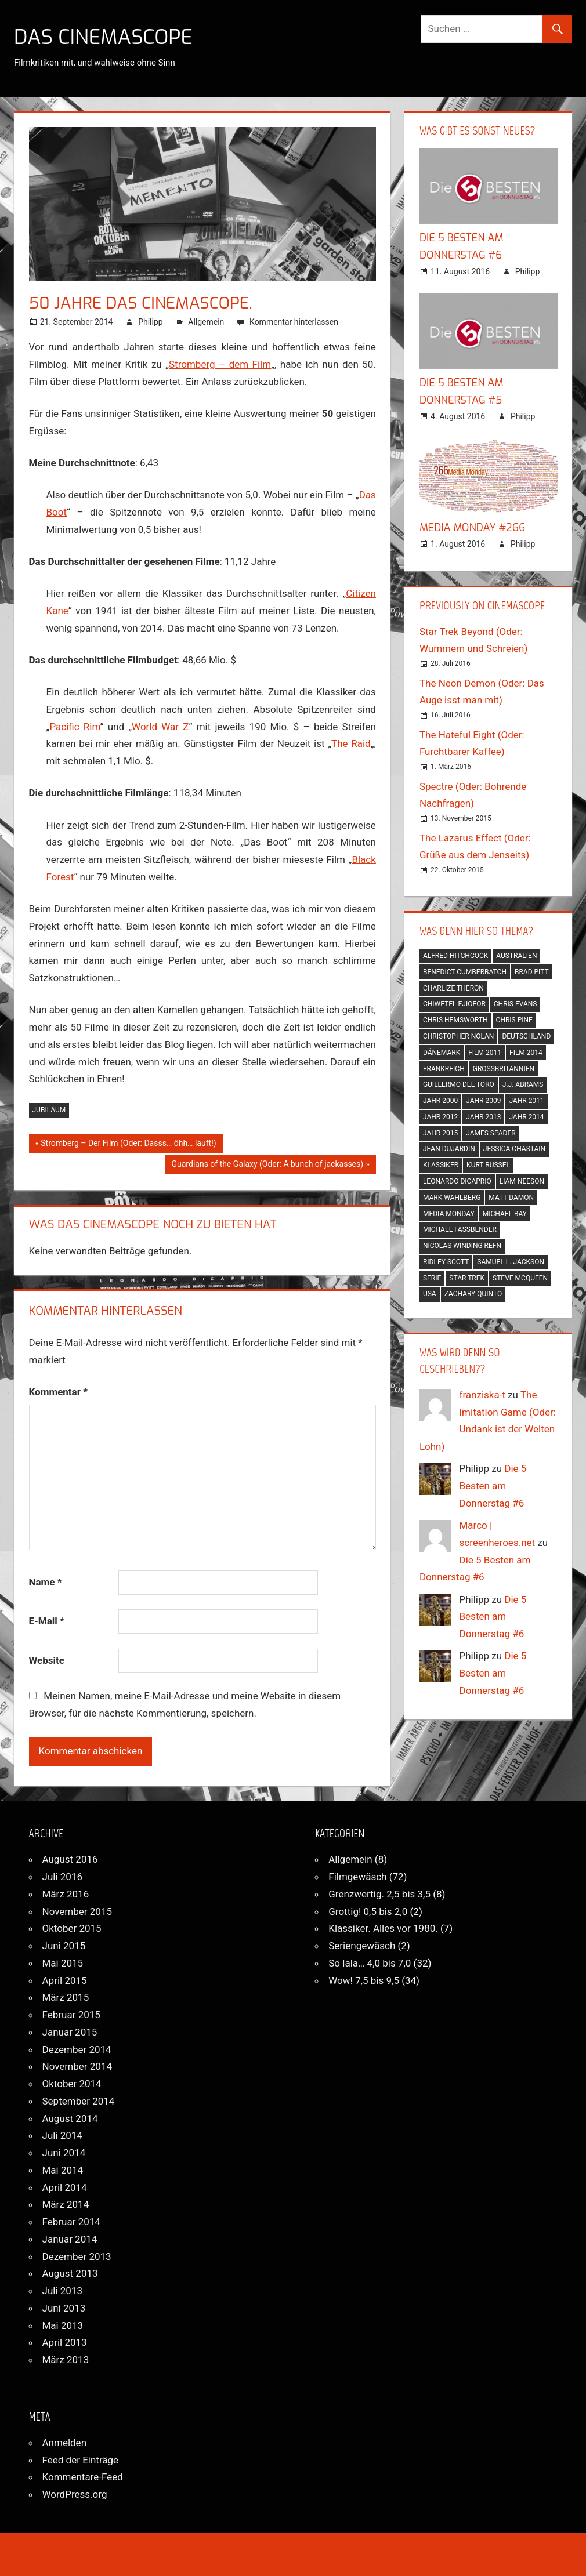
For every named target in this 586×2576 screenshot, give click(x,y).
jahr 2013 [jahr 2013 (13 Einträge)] (483, 1117)
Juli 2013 (62, 2290)
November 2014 (77, 2066)
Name (45, 1582)
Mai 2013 (63, 2325)
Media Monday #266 (472, 528)
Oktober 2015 (72, 1928)
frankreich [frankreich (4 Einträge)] (444, 1069)
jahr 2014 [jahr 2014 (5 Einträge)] (526, 1117)
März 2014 (65, 2204)
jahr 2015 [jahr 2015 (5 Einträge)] (440, 1133)
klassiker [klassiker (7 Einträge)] (440, 1165)
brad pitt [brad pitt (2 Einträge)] (532, 972)
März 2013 (65, 2359)
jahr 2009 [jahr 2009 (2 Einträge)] (483, 1101)
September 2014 (78, 2101)
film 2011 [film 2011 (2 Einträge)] (484, 1052)
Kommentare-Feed (82, 2477)
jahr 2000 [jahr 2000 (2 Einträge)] (440, 1101)
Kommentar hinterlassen (293, 321)
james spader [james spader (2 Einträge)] (491, 1133)
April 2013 (64, 2342)
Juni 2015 (64, 1945)
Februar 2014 (71, 2221)
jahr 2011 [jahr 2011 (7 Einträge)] (526, 1101)
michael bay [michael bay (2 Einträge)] (505, 1214)
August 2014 (70, 2118)
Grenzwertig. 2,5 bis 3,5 (379, 1894)
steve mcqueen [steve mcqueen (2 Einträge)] (520, 1278)
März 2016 (65, 1894)
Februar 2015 (71, 2014)
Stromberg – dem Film (220, 364)
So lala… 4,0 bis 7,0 (369, 1963)
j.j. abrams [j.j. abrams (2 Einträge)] (523, 1084)
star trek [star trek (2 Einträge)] (466, 1278)
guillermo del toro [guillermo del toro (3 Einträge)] (458, 1084)
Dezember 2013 (76, 2256)
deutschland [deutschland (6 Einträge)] (526, 1036)
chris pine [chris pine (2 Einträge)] (514, 1020)
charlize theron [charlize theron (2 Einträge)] (453, 988)
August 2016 (70, 1859)
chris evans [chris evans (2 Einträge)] (515, 1004)
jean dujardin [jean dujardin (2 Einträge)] (449, 1149)
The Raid (351, 743)
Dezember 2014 (76, 2049)
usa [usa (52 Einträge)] (429, 1294)
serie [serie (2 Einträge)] (432, 1278)
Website (47, 1660)
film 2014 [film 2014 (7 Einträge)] (525, 1052)
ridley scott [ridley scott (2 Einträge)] (446, 1262)
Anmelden (64, 2442)
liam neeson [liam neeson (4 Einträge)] (522, 1181)
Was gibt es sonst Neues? (477, 130)
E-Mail (46, 1621)
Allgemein (206, 321)
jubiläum (49, 1110)
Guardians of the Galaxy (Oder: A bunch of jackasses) (267, 1165)
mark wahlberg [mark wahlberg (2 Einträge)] (451, 1197)
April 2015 (64, 1980)
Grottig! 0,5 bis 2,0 (367, 1911)
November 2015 (77, 1911)
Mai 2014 (63, 2170)
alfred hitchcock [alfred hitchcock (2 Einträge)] (455, 956)
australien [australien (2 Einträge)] (516, 956)
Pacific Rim (74, 726)
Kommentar (58, 1392)
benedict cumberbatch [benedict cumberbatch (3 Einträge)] (465, 972)
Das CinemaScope (106, 37)
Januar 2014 (69, 2239)
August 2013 (70, 2273)
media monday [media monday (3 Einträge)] (449, 1214)
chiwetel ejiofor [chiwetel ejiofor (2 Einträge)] (454, 1004)
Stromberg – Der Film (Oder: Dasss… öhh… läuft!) (128, 1144)
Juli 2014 (62, 2135)
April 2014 (64, 2187)
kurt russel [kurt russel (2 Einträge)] (488, 1165)
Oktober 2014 (72, 2083)
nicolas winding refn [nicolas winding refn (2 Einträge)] (462, 1246)
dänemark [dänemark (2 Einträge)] (441, 1052)
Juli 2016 (62, 1876)
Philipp (150, 321)
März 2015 (65, 1997)
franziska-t (482, 1395)
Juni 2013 (64, 2308)
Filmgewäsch (357, 1876)
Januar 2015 (69, 2032)
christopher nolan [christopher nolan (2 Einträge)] (458, 1036)
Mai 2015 (63, 1963)
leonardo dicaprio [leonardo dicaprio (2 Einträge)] (457, 1181)
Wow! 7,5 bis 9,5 (363, 1980)
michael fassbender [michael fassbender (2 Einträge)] (460, 1229)
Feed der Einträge (80, 2460)
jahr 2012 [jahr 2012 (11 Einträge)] (440, 1117)
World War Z (160, 726)
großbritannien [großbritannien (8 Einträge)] (503, 1069)
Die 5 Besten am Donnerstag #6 (493, 1486)
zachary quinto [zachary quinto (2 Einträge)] (473, 1294)
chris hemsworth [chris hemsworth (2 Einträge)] (455, 1020)
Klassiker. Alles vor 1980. (382, 1928)
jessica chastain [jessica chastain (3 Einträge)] (514, 1149)
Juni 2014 (64, 2152)
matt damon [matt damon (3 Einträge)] (511, 1197)
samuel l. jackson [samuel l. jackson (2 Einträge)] (510, 1262)
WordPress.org (74, 2494)
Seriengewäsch (361, 1945)
